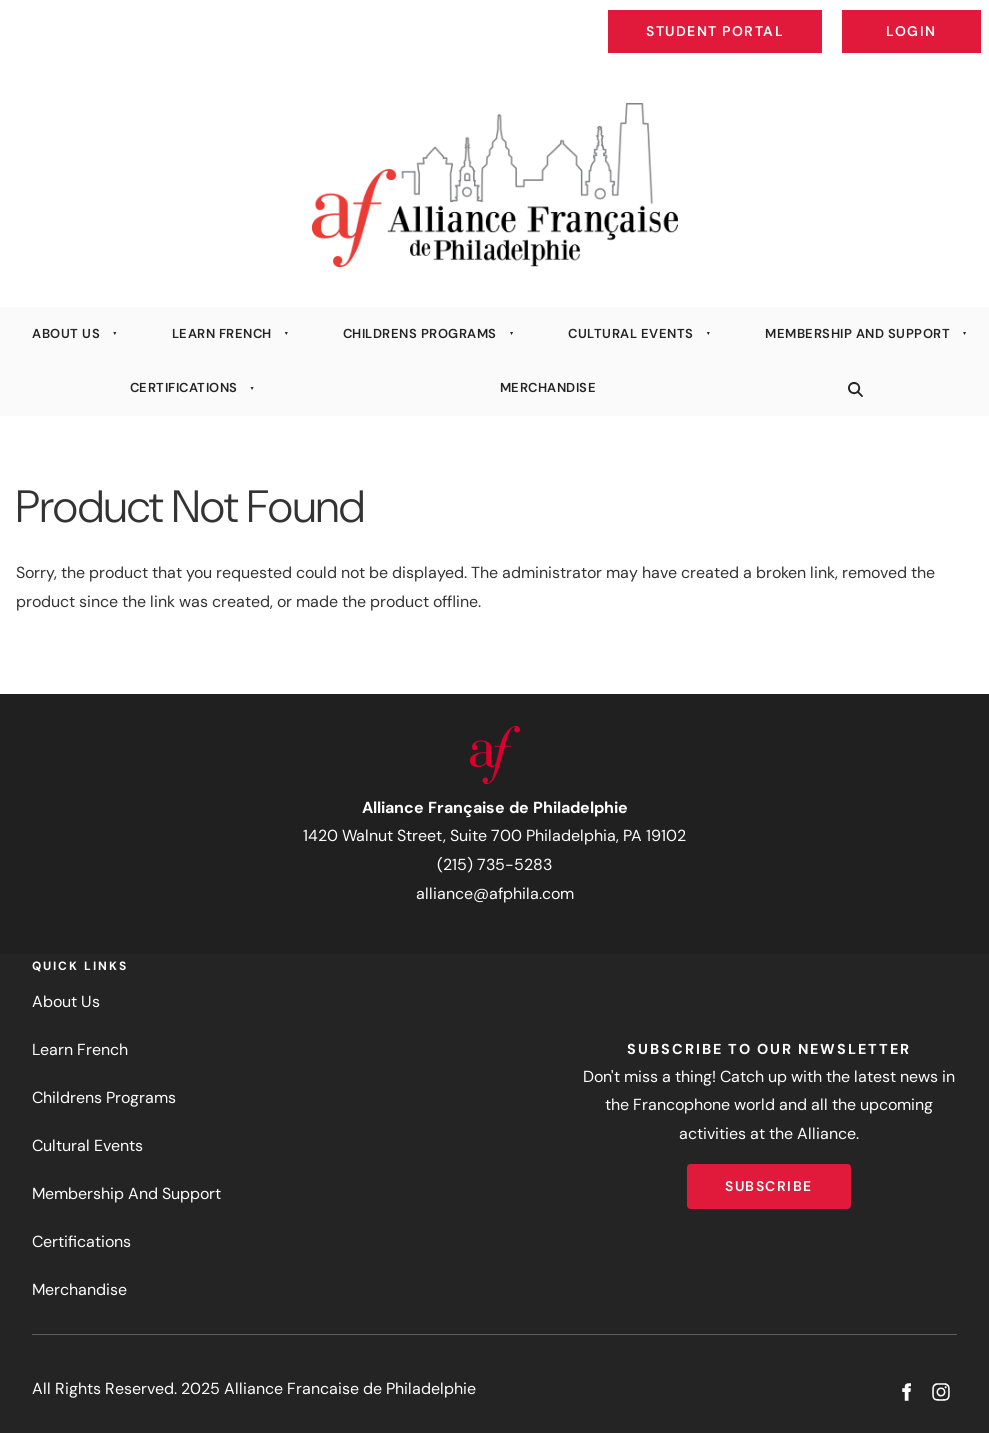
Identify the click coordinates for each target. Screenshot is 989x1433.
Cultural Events (631, 333)
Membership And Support (857, 333)
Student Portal (761, 16)
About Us (66, 333)
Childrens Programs (420, 333)
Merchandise (548, 387)
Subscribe (769, 1178)
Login (964, 16)
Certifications (184, 387)
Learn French (222, 333)
